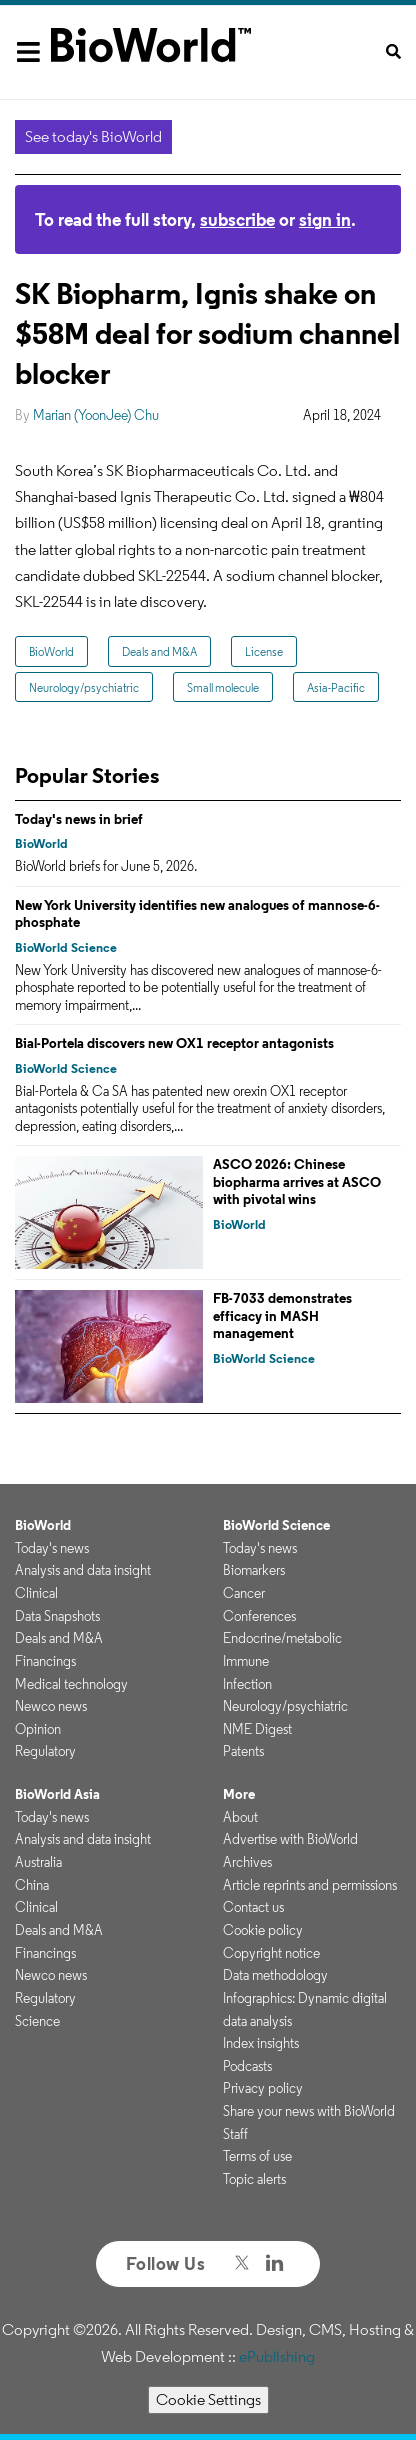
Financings (45, 1661)
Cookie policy (263, 1930)
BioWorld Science (66, 947)
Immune (246, 1661)
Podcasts (247, 2066)
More (239, 1794)
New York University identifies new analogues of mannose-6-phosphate (197, 914)
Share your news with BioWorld (309, 2111)
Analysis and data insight (83, 1570)
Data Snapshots (57, 1616)
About (240, 1817)
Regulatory (45, 1751)
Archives (247, 1862)
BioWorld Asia (57, 1794)
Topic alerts (254, 2179)
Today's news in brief (79, 819)
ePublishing (277, 2356)
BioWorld (51, 651)
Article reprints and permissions (310, 1885)
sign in (325, 219)
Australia (38, 1862)
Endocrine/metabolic (282, 1638)
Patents (243, 1751)
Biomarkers (254, 1570)
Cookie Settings (208, 2399)
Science (37, 2021)
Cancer (244, 1593)
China (32, 1885)
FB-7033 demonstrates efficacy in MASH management (282, 1315)
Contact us (253, 1907)
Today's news (52, 1548)
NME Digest (257, 1729)
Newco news (51, 1706)
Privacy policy (263, 2088)
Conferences (259, 1616)
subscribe (237, 219)
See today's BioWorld (93, 136)
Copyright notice (271, 1953)
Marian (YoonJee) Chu (96, 415)
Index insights (261, 2043)
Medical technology (71, 1684)
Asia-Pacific (336, 687)
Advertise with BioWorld (290, 1839)
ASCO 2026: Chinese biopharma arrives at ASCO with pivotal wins (297, 1181)
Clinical (36, 1593)
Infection (247, 1684)
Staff (235, 2134)
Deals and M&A (159, 651)
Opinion (38, 1729)
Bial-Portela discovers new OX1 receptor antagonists (174, 1043)
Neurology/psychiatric (84, 687)
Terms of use (257, 2156)
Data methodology (275, 1975)
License (264, 651)
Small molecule (223, 687)
